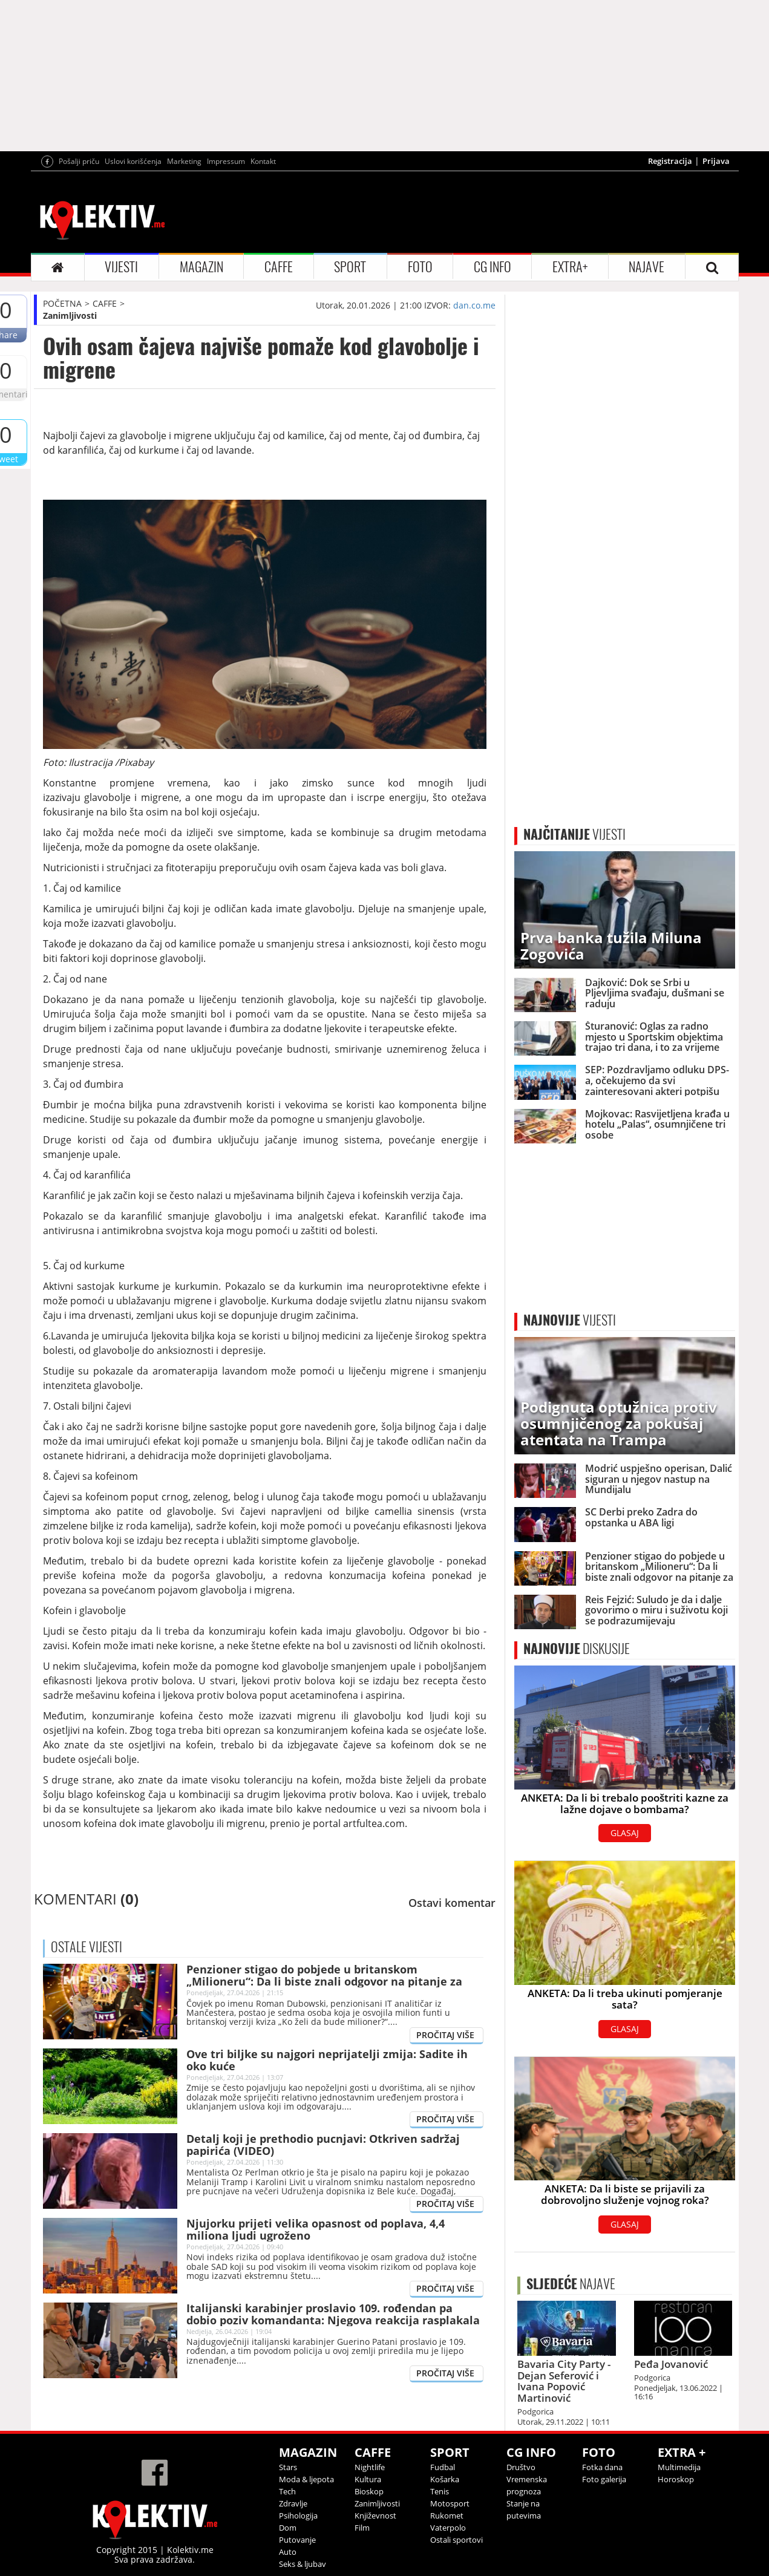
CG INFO (492, 267)
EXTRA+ (569, 267)
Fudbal (442, 2467)
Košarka (444, 2479)
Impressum (226, 161)
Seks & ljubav (302, 2563)
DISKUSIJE (576, 1648)
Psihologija (298, 2515)
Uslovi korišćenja (133, 161)
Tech (287, 2491)
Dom (287, 2527)
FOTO (420, 267)
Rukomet (446, 2515)
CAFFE (278, 267)
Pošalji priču (79, 161)
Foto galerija (604, 2479)
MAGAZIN (201, 267)
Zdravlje (293, 2503)
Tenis (439, 2491)
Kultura (368, 2479)
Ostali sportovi (456, 2539)
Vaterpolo (448, 2527)
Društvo (520, 2467)
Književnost (375, 2515)
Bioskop (369, 2491)
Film (362, 2527)
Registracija (670, 160)
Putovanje (297, 2539)
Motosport (450, 2503)
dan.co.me (474, 305)
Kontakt (263, 161)
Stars (288, 2467)
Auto (287, 2551)
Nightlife (370, 2467)
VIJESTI (121, 267)
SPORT (350, 267)
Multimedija (679, 2467)
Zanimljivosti (70, 315)
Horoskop (676, 2479)
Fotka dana (602, 2467)
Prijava (716, 160)
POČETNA (62, 303)
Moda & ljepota (306, 2479)
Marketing (184, 161)
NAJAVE (646, 267)
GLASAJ (624, 1833)
